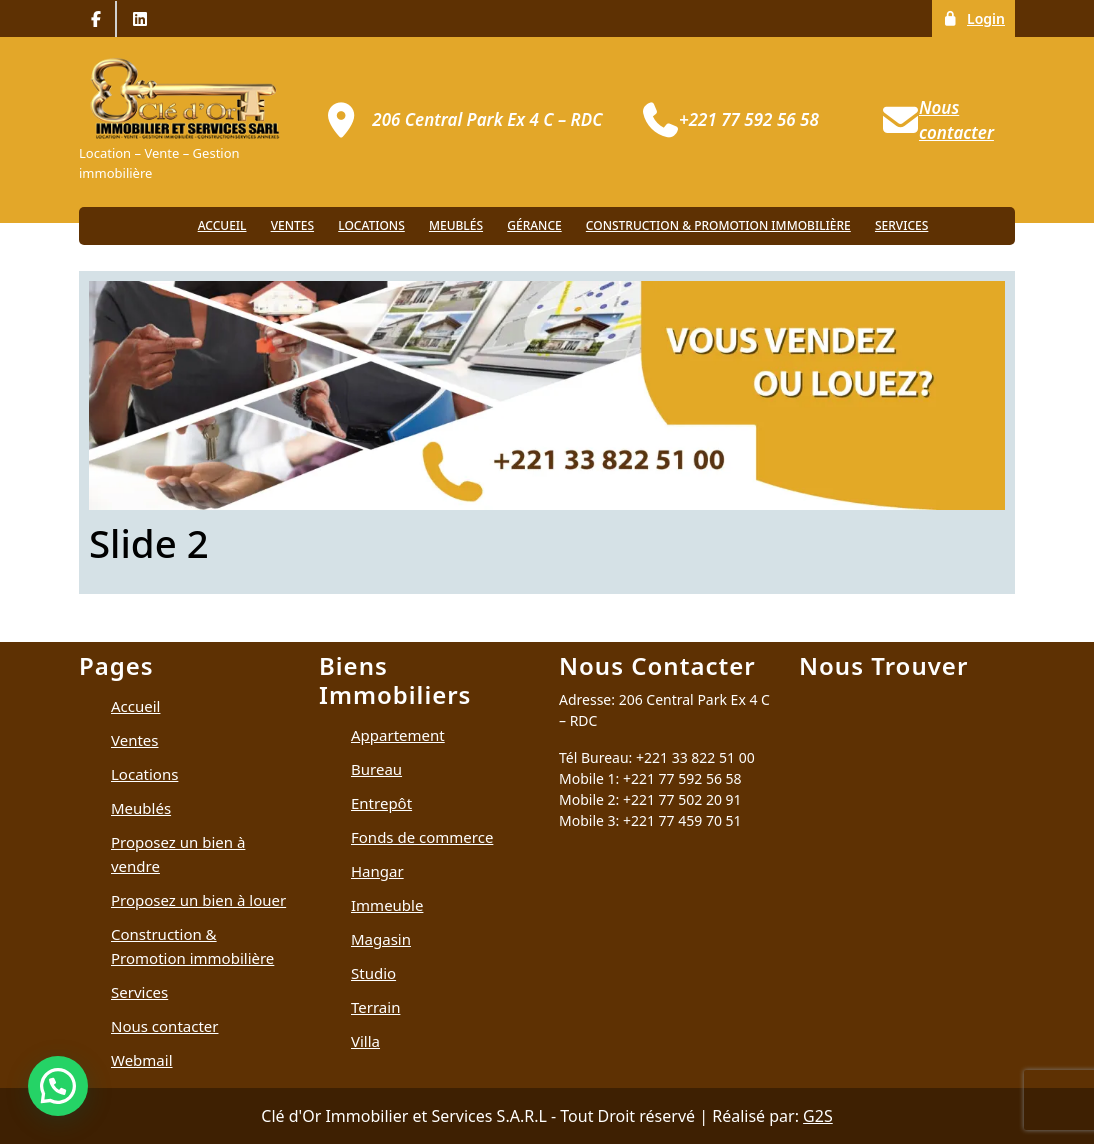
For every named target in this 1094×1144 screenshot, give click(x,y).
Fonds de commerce (422, 837)
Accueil (222, 225)
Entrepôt (381, 803)
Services (901, 225)
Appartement (398, 735)
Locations (371, 225)
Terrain (375, 1007)
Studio (373, 973)
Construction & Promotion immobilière (718, 225)
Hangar (377, 871)
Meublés (456, 225)
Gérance (534, 225)
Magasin (381, 939)
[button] (58, 1086)
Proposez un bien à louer (198, 900)
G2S (818, 1116)
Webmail (142, 1060)
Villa (365, 1041)
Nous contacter (164, 1026)
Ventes (292, 225)
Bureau (376, 769)
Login (978, 17)
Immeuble (387, 905)
